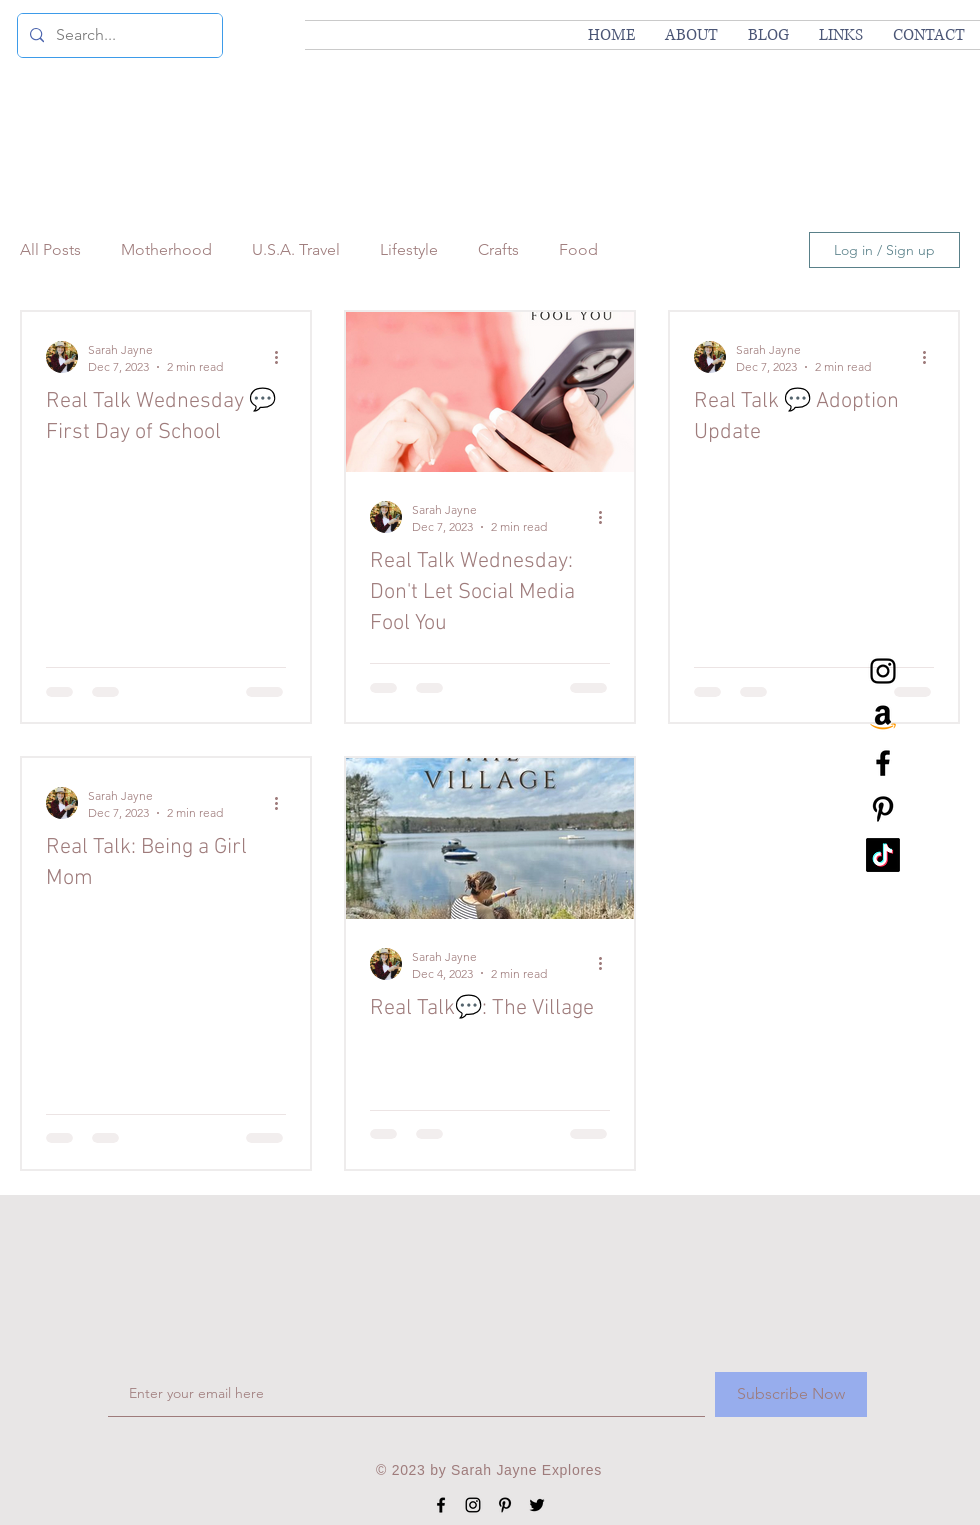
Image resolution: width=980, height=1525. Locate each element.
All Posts (50, 249)
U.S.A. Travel (296, 249)
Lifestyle (409, 249)
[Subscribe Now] (791, 1394)
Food (578, 249)
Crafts (498, 249)
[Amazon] (883, 717)
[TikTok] (883, 855)
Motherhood (166, 249)
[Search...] (118, 35)
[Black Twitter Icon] (537, 1505)
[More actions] (283, 357)
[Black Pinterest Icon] (883, 809)
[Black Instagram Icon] (883, 671)
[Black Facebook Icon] (883, 763)
